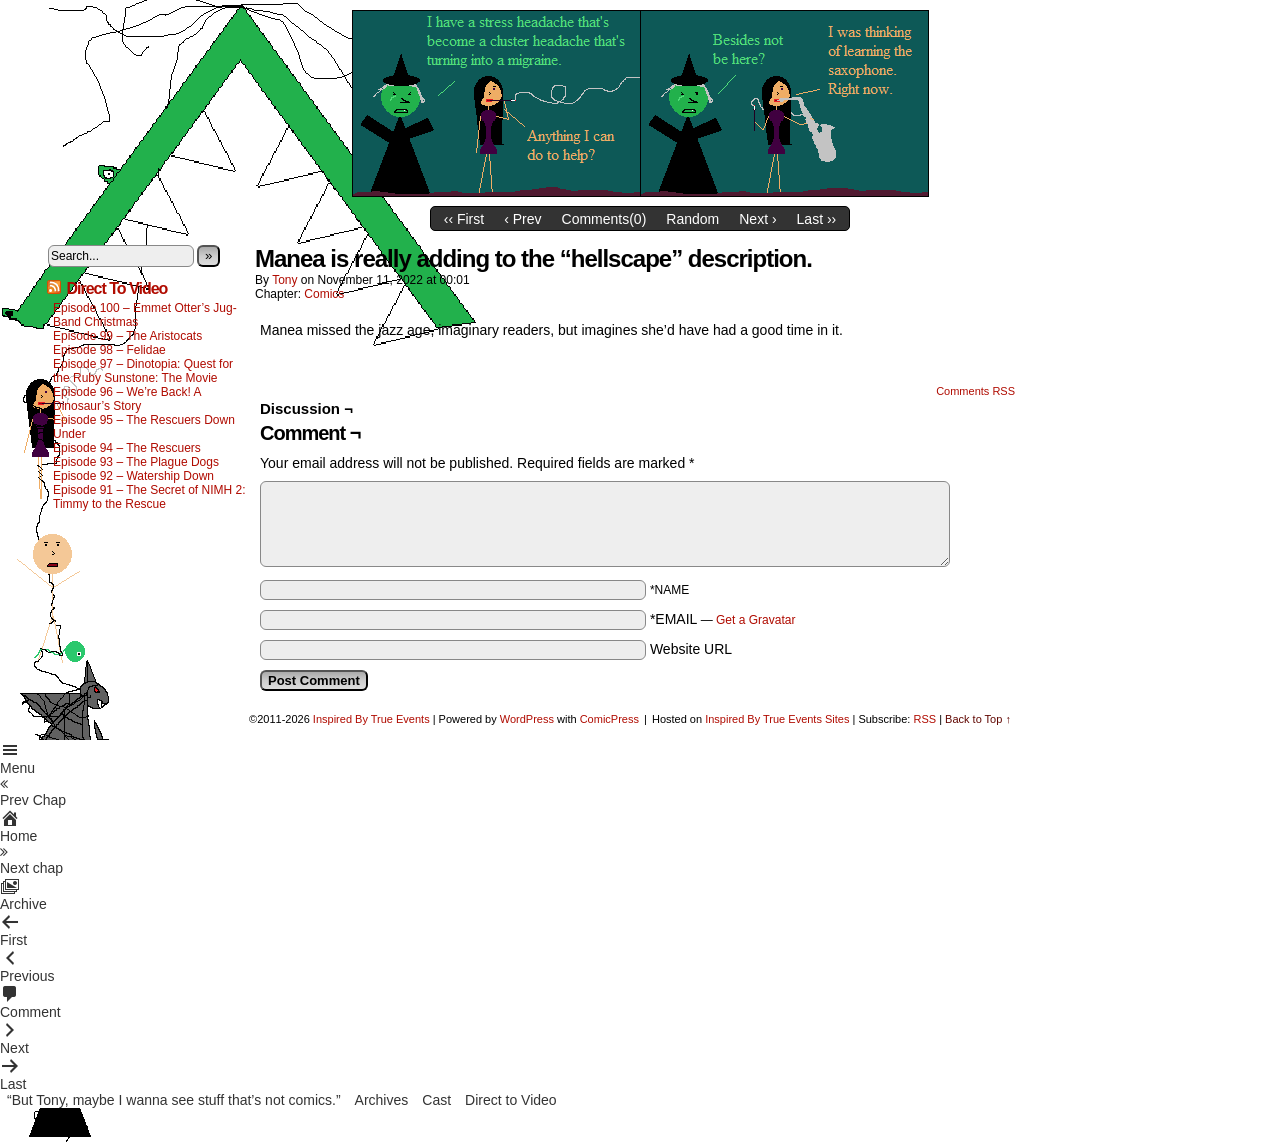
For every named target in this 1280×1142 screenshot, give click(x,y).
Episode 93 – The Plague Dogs (136, 462)
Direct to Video (511, 1100)
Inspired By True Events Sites (777, 719)
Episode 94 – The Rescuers (127, 448)
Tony (284, 280)
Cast (436, 1100)
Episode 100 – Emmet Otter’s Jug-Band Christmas (145, 315)
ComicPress (609, 719)
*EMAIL (723, 619)
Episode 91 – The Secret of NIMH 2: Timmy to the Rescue (149, 497)
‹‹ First (464, 219)
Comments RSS (975, 391)
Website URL (691, 649)
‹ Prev (522, 219)
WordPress (527, 719)
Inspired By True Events (371, 719)
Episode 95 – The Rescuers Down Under (144, 427)
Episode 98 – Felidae (109, 350)
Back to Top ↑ (978, 719)
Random (692, 219)
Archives (382, 1100)
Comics (324, 294)
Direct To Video (116, 288)
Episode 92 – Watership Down (133, 476)
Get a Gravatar (755, 620)
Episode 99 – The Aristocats (127, 336)
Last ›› (817, 219)
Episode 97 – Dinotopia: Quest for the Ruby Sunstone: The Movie (143, 371)
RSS (924, 719)
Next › (757, 219)
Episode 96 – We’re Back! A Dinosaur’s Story (127, 399)
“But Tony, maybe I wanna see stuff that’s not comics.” (174, 1100)
